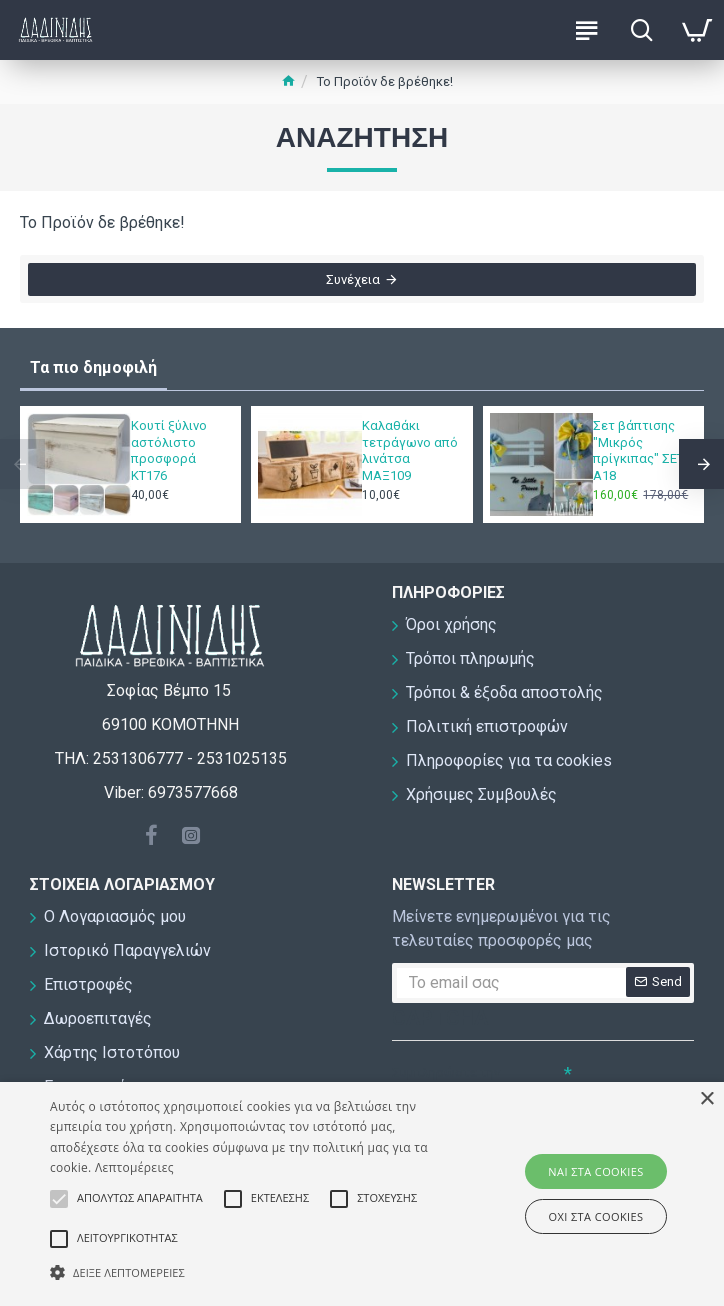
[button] (253, 1272)
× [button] (706, 1099)
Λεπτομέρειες (134, 1167)
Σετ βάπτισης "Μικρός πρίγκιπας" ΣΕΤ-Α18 (640, 451)
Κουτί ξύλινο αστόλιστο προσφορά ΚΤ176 (169, 451)
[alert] (362, 1194)
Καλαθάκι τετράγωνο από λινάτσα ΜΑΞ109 (410, 451)
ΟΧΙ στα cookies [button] (596, 1216)
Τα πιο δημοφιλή (93, 367)
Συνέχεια (353, 281)
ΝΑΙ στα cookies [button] (595, 1171)
